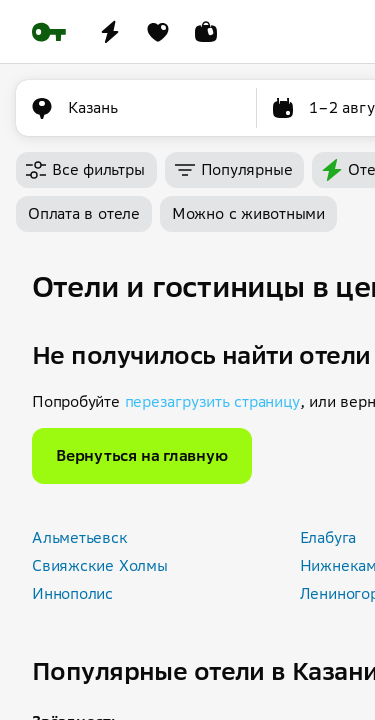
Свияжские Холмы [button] (100, 565)
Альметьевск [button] (80, 537)
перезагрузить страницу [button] (212, 401)
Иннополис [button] (72, 593)
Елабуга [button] (328, 537)
